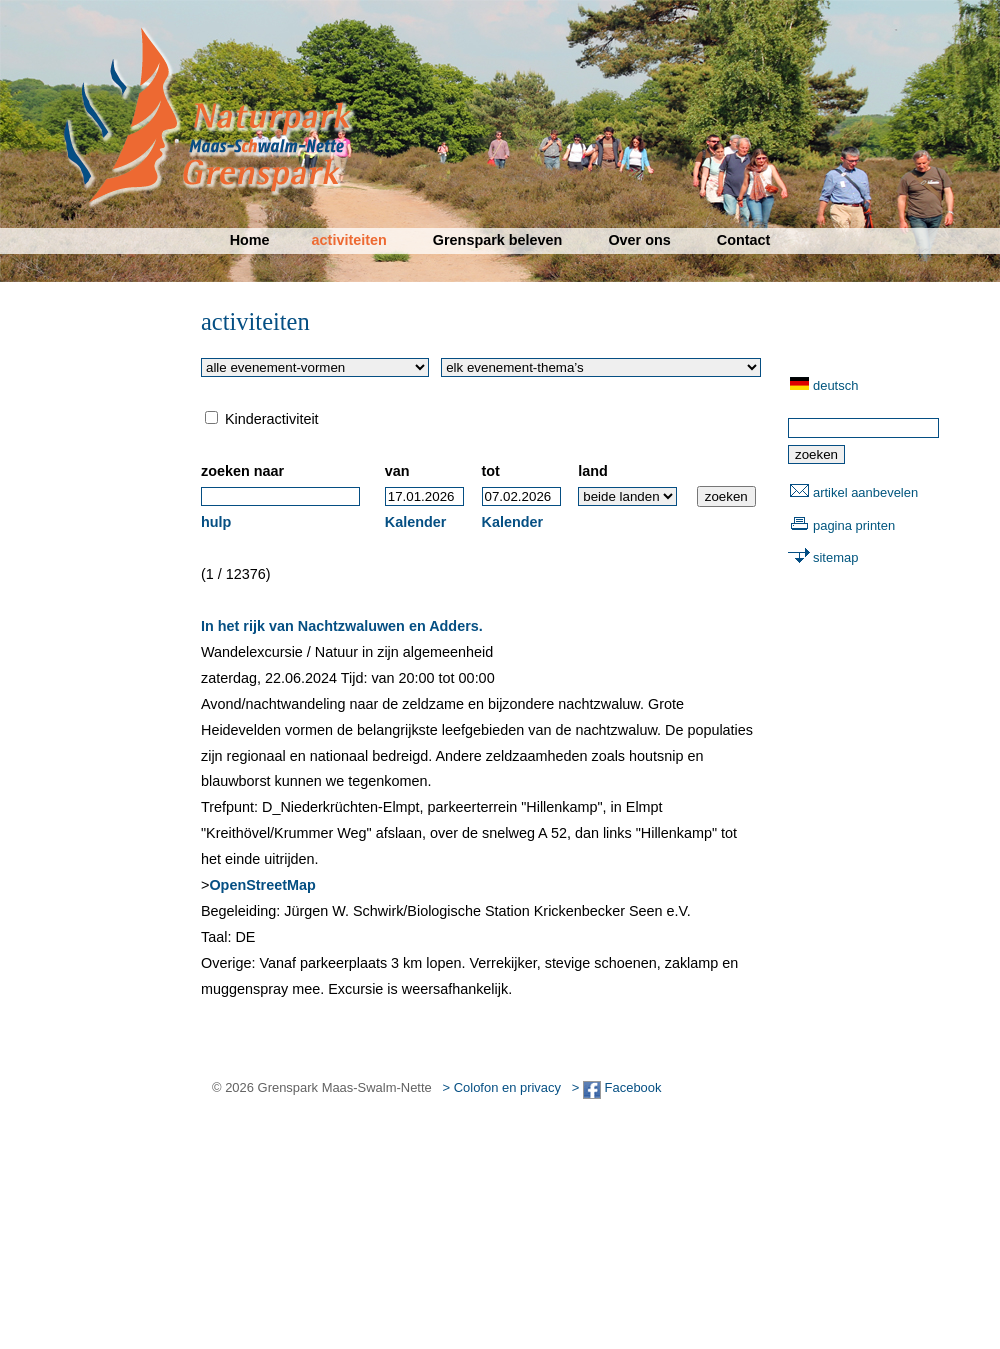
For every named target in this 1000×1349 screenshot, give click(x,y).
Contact (744, 240)
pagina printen (854, 525)
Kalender (416, 522)
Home (250, 240)
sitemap (835, 557)
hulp (216, 522)
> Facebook (617, 1087)
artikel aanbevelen (865, 492)
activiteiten (349, 240)
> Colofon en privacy (502, 1087)
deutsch (835, 385)
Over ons (639, 240)
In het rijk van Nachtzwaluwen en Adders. (342, 626)
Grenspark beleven (498, 240)
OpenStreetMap (262, 885)
